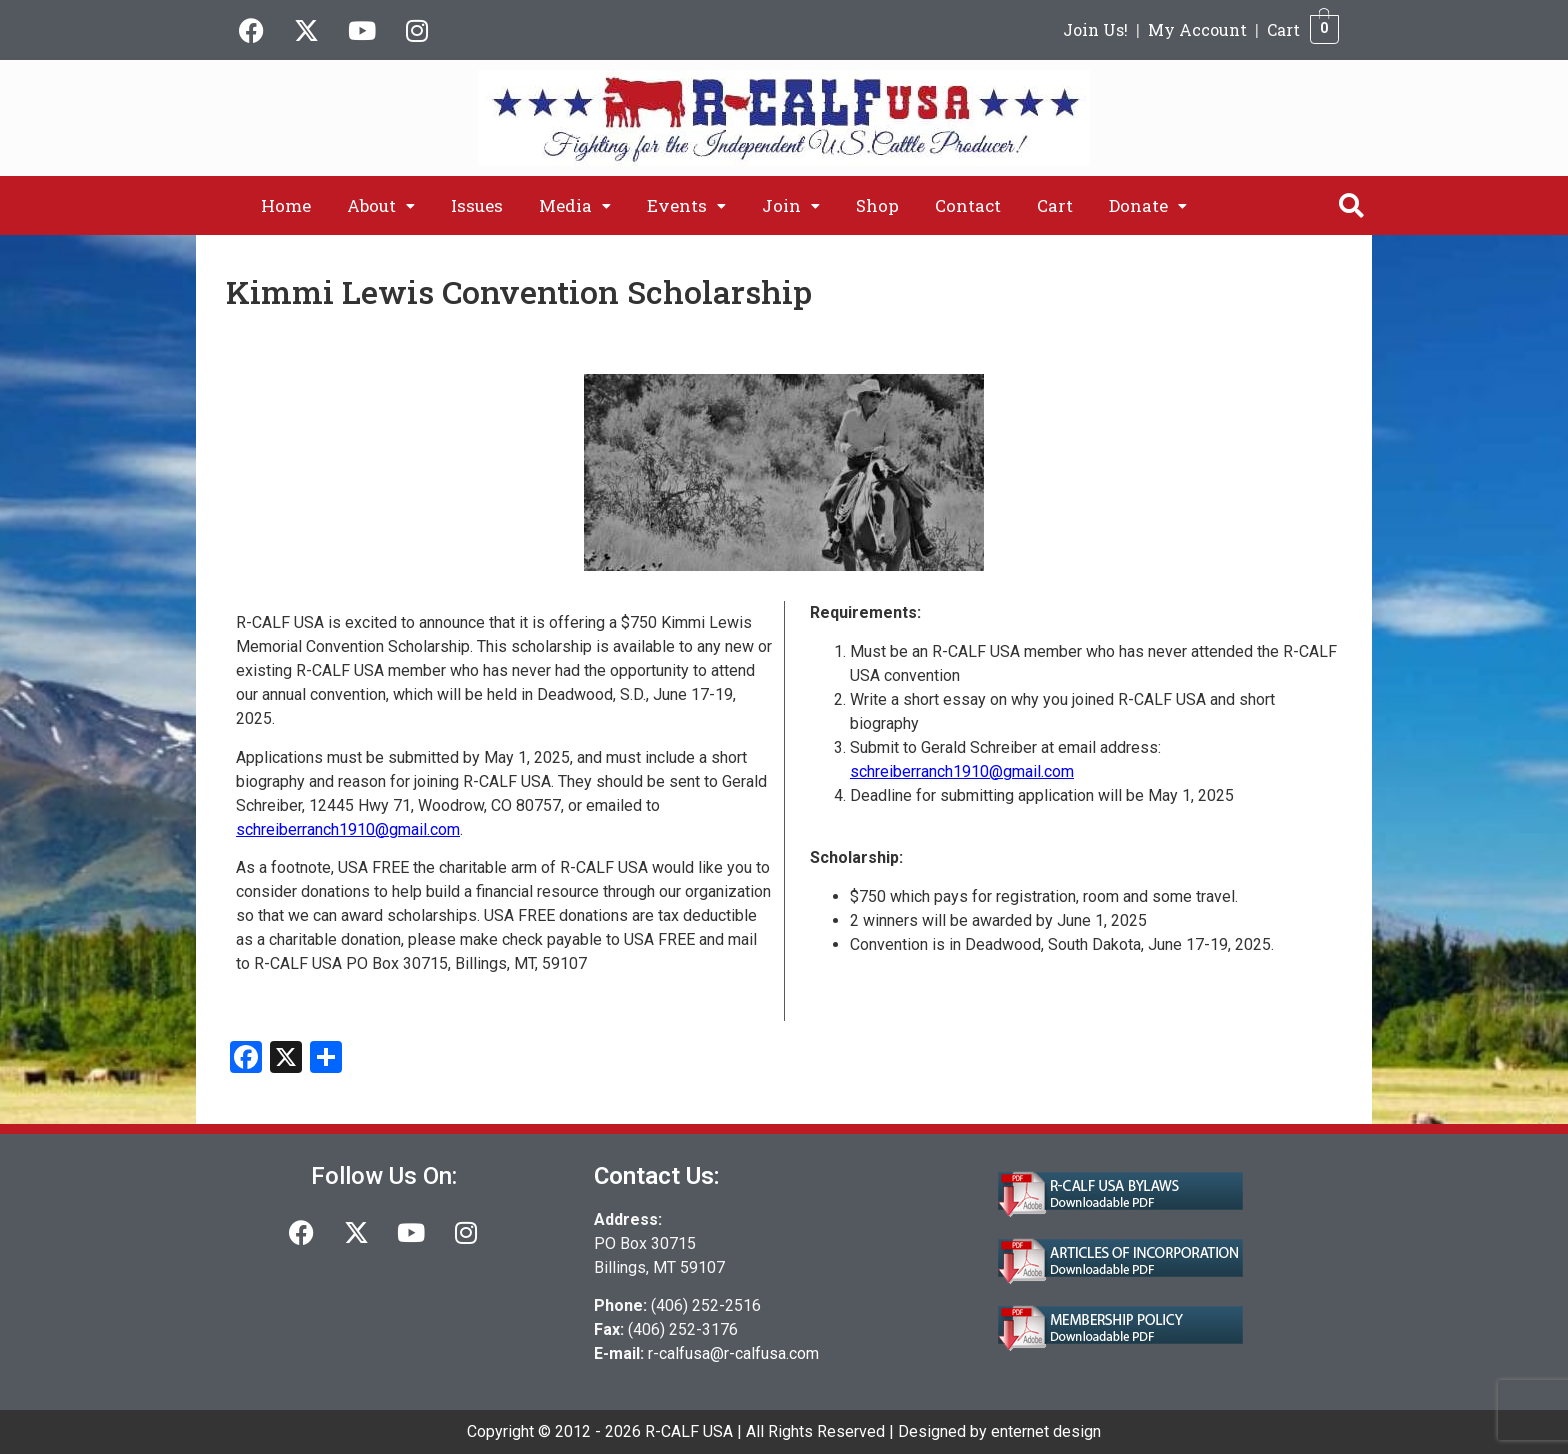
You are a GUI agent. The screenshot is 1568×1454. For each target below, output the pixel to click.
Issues (477, 205)
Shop (877, 205)
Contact (968, 205)
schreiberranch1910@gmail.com (348, 829)
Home (286, 205)
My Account (1197, 29)
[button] (381, 205)
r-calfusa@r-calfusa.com (733, 1353)
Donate (1148, 205)
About (381, 205)
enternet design (1046, 1431)
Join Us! (1095, 29)
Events (686, 205)
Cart (1283, 29)
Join (791, 205)
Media (575, 205)
